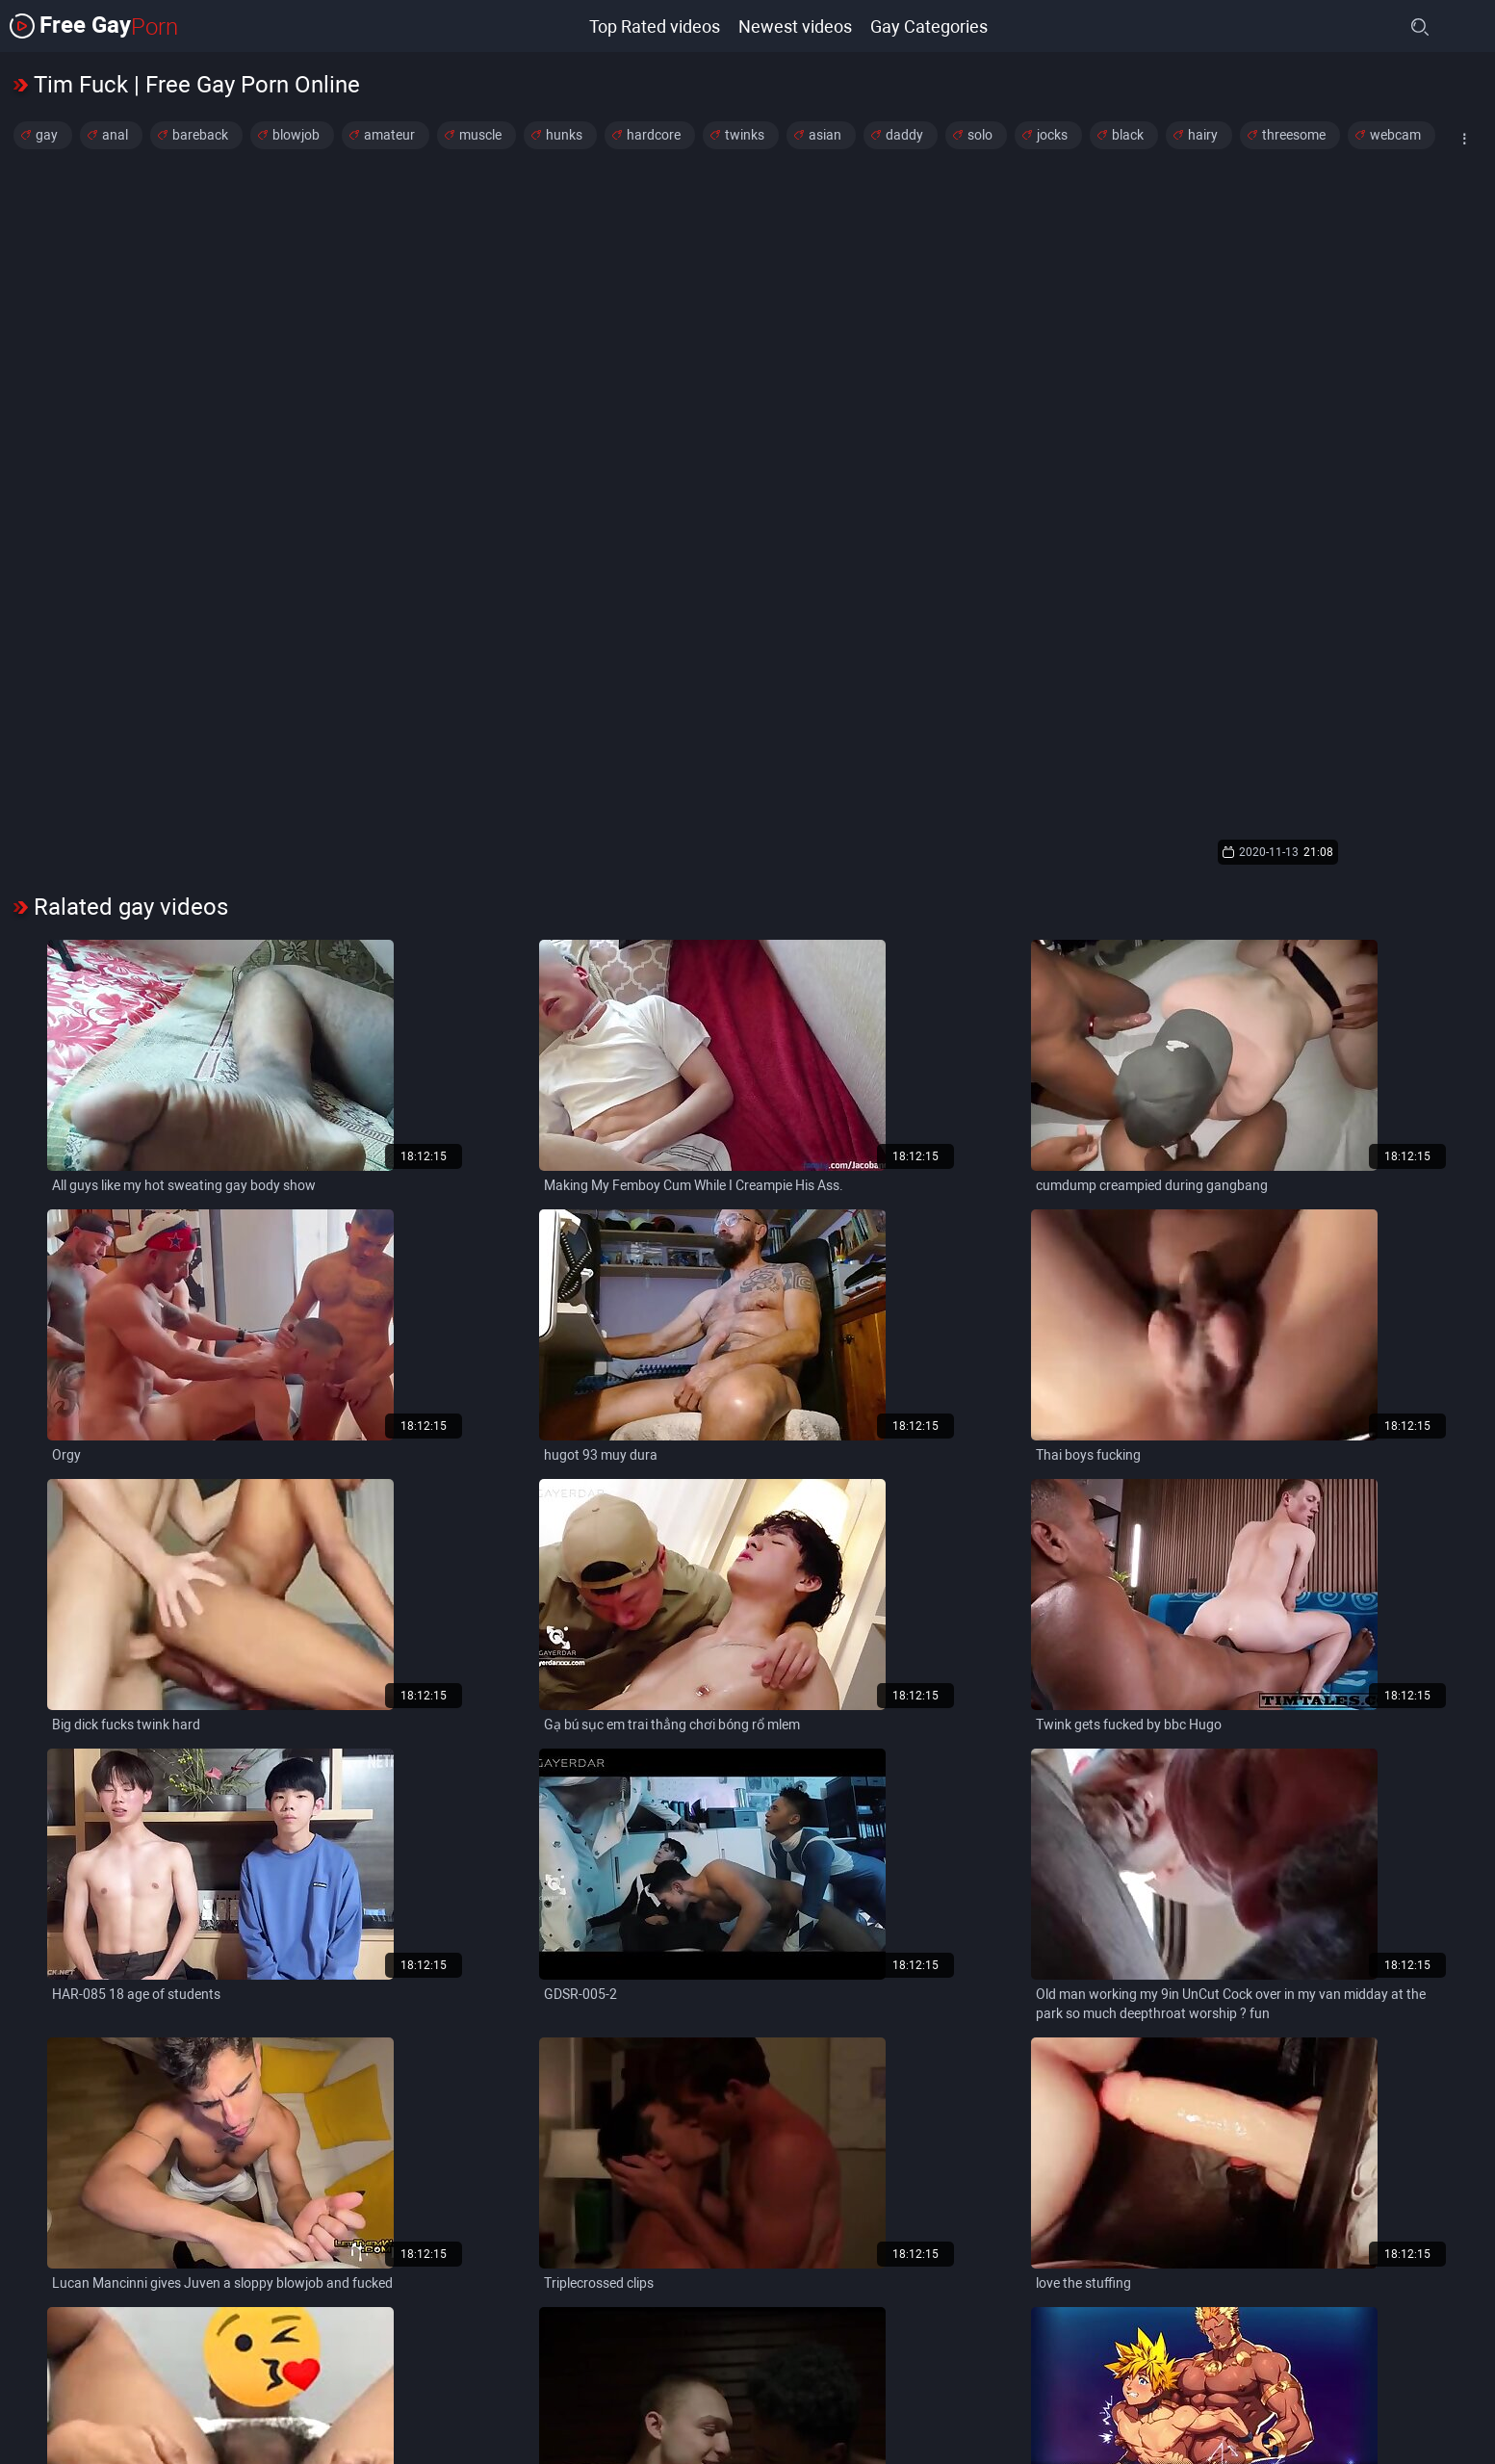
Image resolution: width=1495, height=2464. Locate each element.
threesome (1294, 135)
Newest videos (794, 25)
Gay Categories (929, 25)
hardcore (654, 135)
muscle (480, 135)
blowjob (296, 135)
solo (979, 135)
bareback (200, 135)
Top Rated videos (652, 25)
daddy (904, 135)
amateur (389, 135)
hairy (1203, 135)
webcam (1395, 135)
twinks (744, 135)
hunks (564, 135)
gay (47, 135)
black (1128, 135)
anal (115, 135)
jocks (1052, 135)
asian (825, 135)
